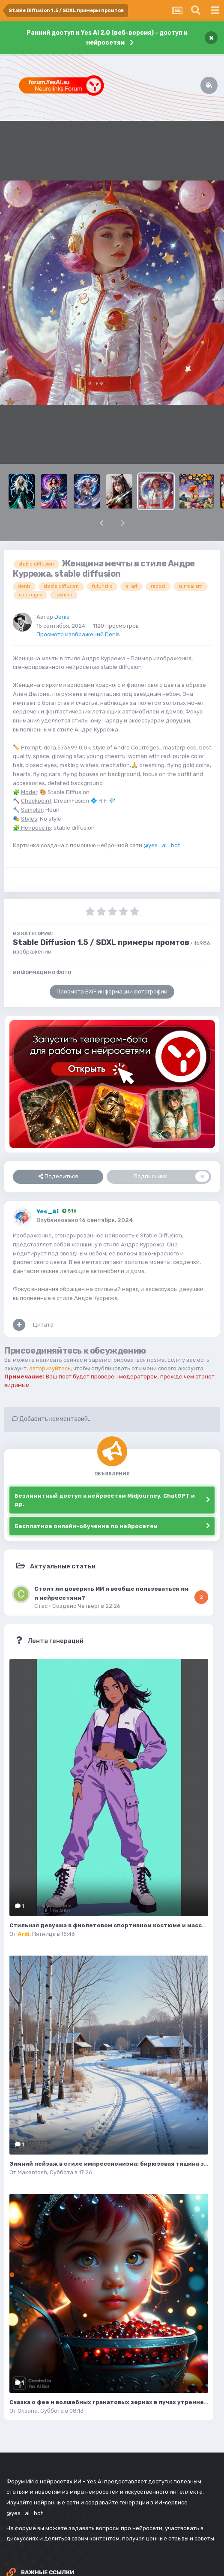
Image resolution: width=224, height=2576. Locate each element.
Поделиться (58, 1176)
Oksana (28, 2410)
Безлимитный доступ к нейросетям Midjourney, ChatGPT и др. (105, 1500)
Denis (61, 617)
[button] (101, 523)
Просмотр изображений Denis (78, 634)
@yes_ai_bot (161, 845)
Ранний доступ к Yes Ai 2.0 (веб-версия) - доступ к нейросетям (107, 37)
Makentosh (32, 2172)
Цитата (43, 1324)
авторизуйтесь (50, 1368)
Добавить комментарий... (52, 1419)
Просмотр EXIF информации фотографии (112, 991)
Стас (41, 1606)
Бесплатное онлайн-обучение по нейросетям (86, 1526)
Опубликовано (84, 1220)
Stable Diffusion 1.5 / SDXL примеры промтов (101, 942)
